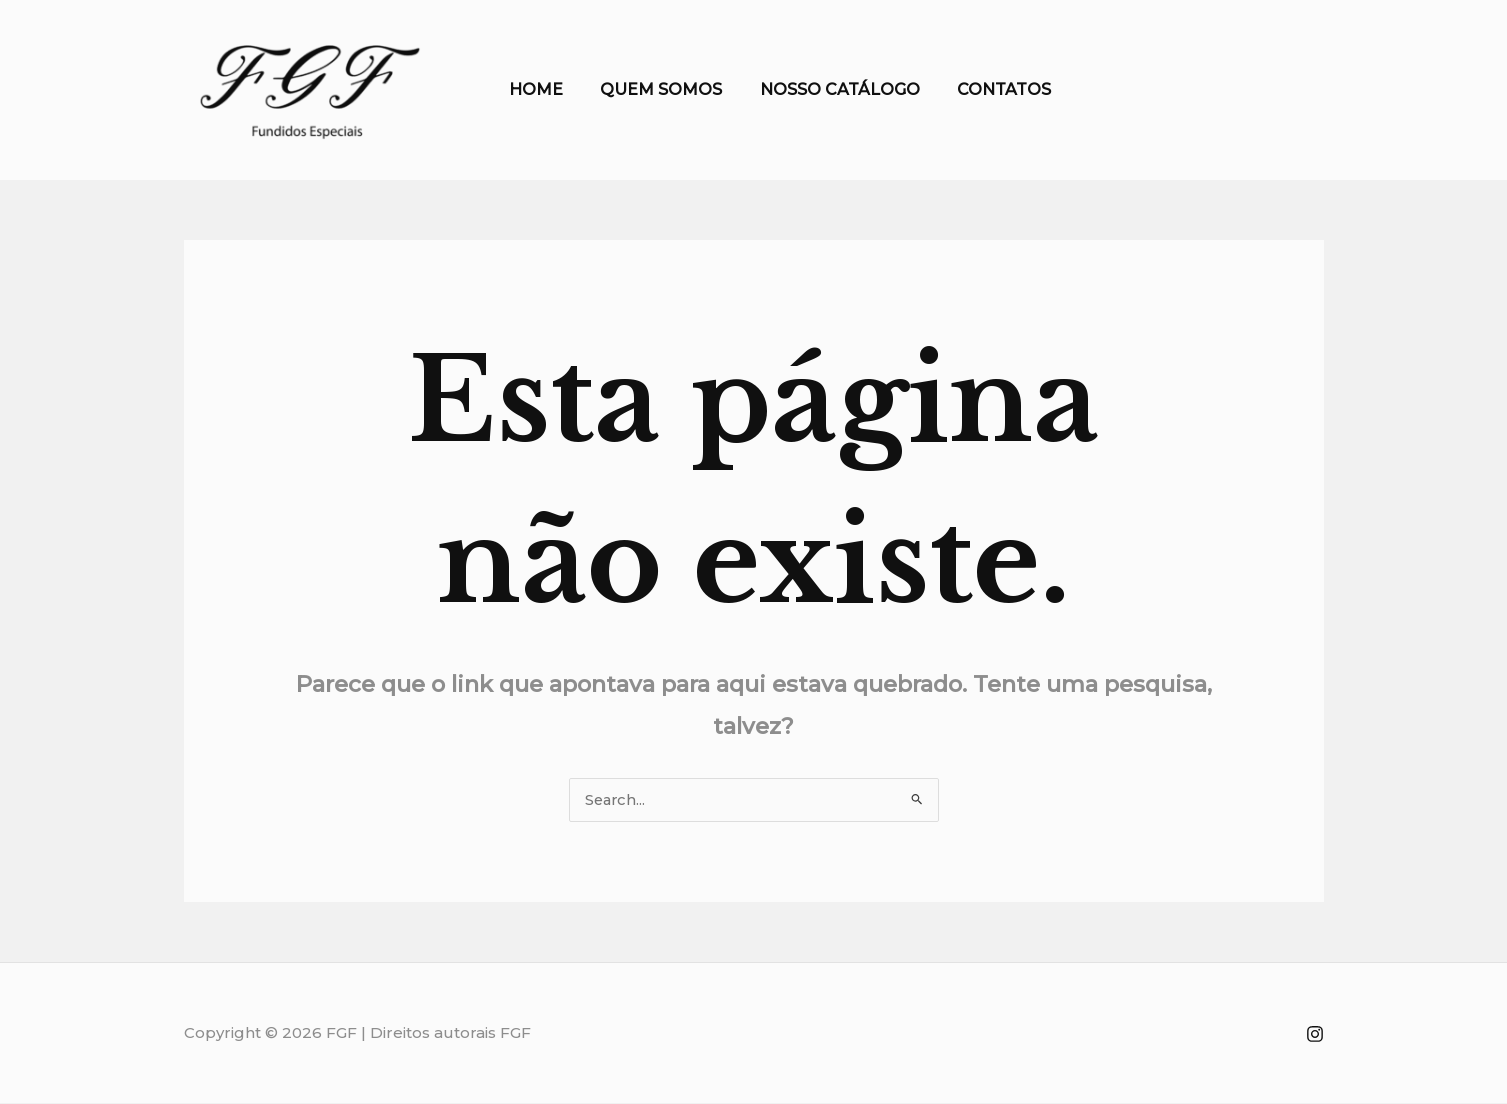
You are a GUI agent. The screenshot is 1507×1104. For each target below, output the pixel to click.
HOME (534, 89)
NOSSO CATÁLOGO (827, 89)
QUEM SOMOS (654, 89)
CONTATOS (986, 89)
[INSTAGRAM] (1315, 1035)
